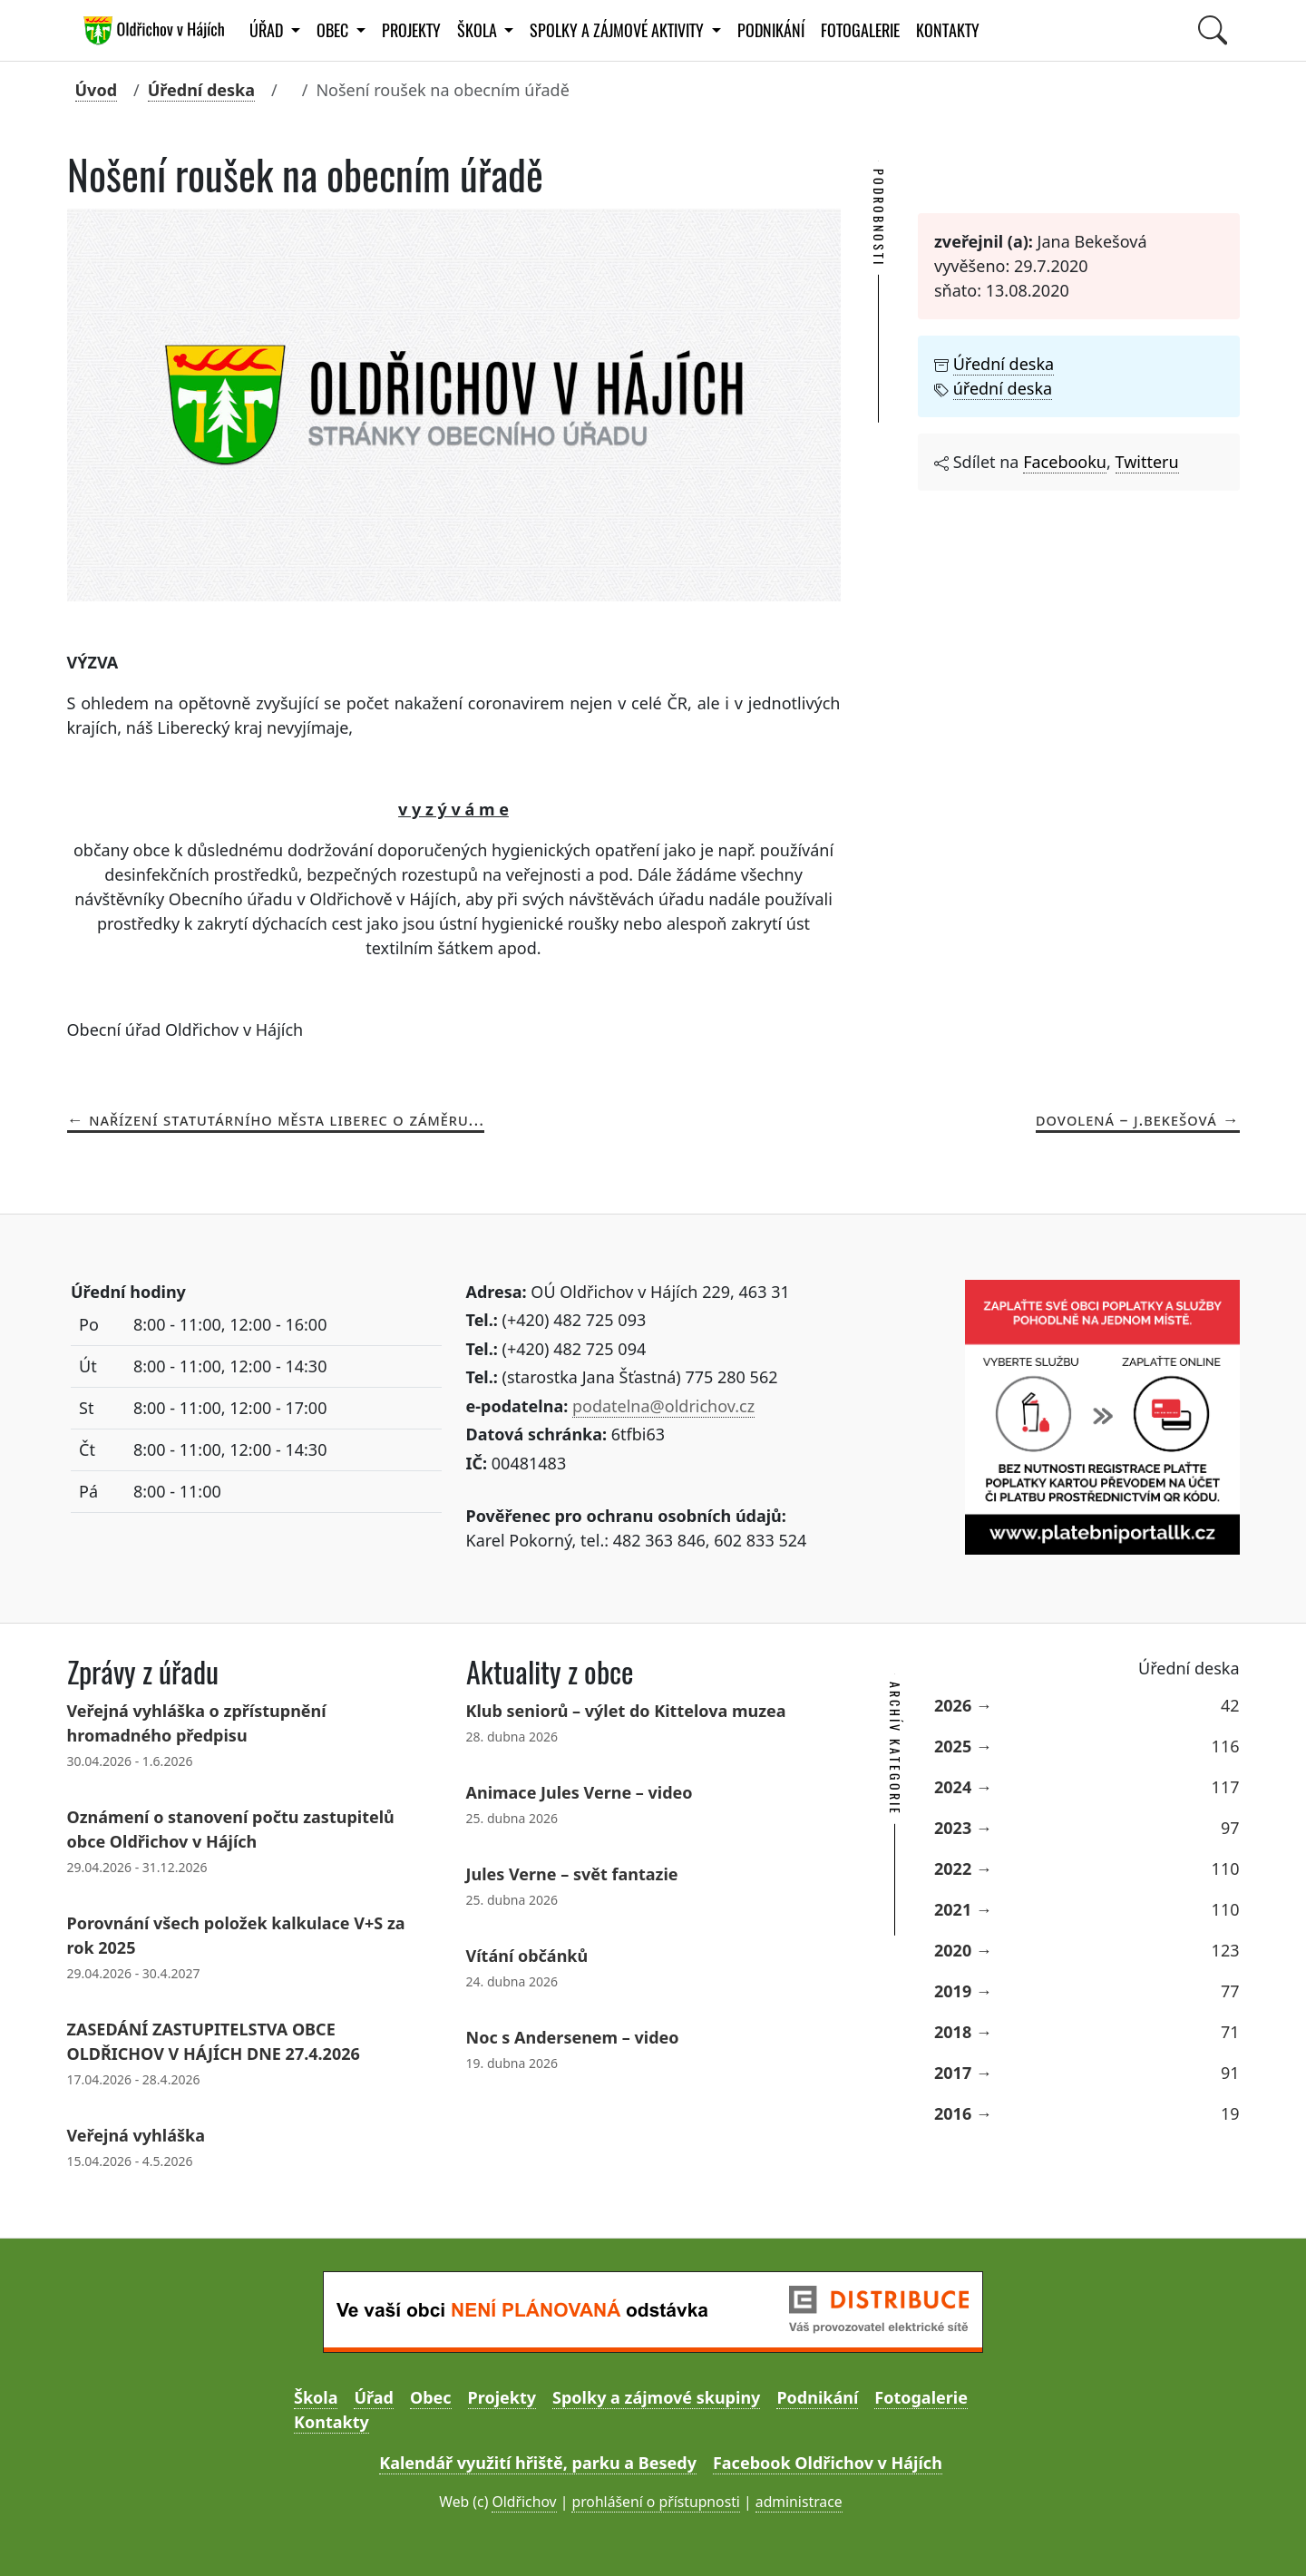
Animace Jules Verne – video (579, 1792)
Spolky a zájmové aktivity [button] (618, 30)
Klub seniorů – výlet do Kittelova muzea (626, 1711)
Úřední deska (201, 90)
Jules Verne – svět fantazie (572, 1874)
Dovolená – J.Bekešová (1126, 1119)
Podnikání (770, 30)
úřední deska (1002, 388)
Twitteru (1147, 462)
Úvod (96, 90)
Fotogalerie (860, 30)
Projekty (411, 30)
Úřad (373, 2397)
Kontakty (948, 30)
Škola (315, 2397)
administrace (799, 2502)
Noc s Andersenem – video (572, 2037)
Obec (431, 2397)
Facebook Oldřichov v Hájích (827, 2463)
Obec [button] (334, 30)
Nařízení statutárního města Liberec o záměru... (286, 1119)
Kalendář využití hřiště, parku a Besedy (538, 2463)
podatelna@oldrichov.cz (663, 1406)
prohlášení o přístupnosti (655, 2502)
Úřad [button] (268, 30)
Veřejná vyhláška (136, 2135)
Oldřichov (524, 2502)
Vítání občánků (527, 1955)
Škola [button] (479, 30)
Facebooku (1064, 462)
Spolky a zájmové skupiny (656, 2397)
